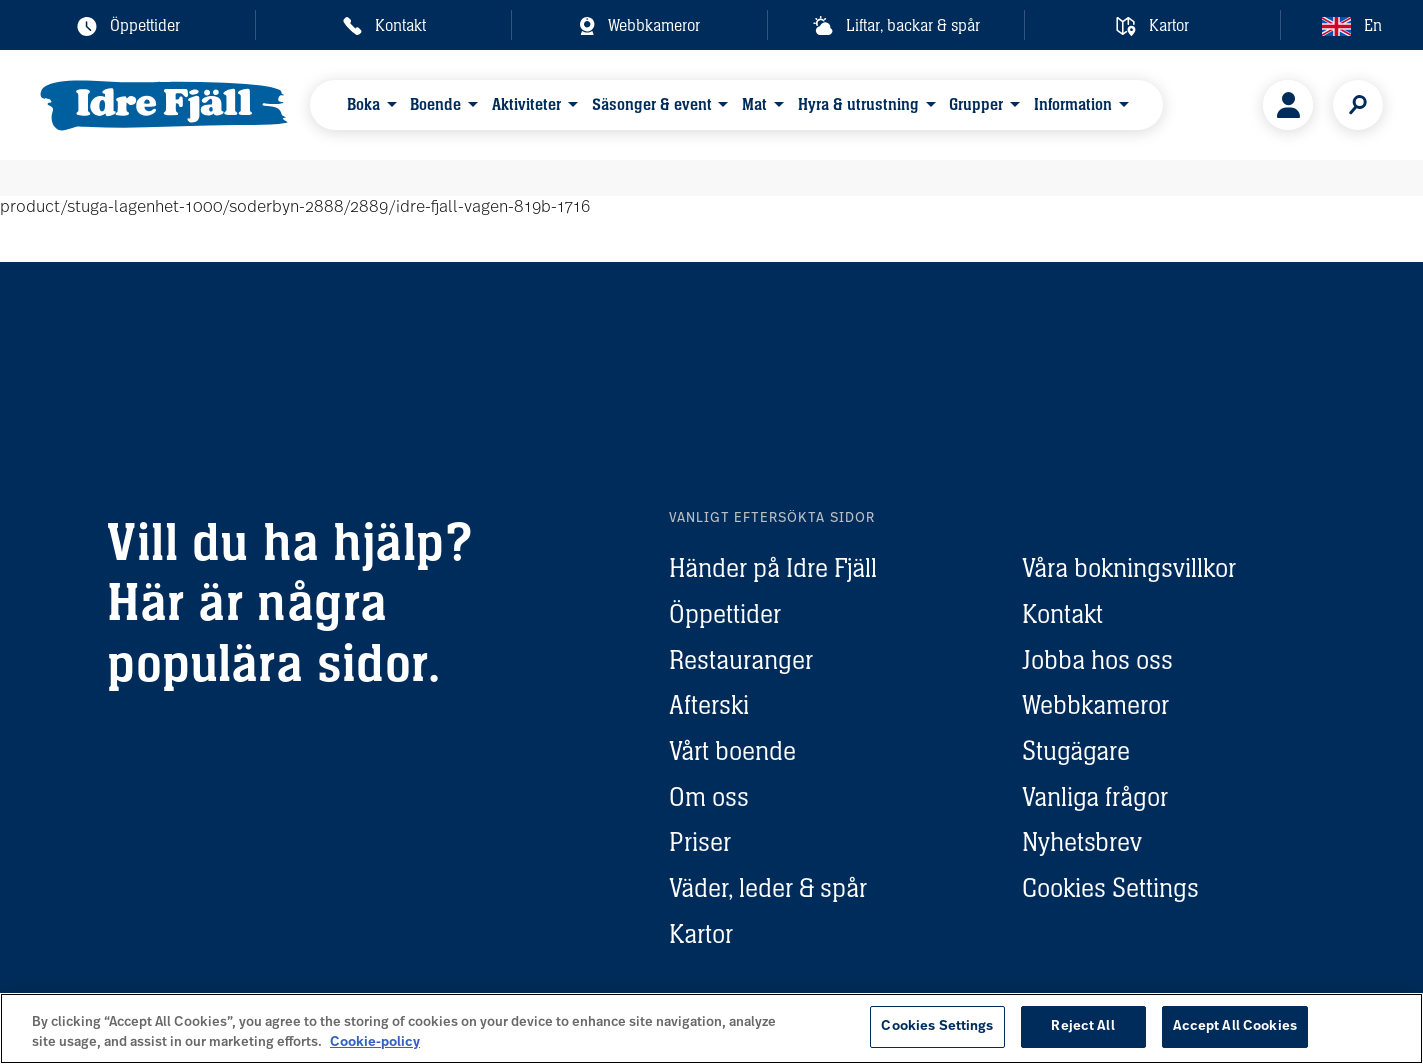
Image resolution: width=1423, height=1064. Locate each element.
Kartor (701, 933)
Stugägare (1076, 750)
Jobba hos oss (1097, 659)
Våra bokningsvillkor (1129, 567)
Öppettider (725, 613)
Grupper (976, 104)
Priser (700, 841)
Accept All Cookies (1235, 1026)
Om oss (709, 796)
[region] (711, 1028)
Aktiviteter (526, 104)
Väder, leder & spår (768, 887)
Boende (435, 104)
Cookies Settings (1110, 887)
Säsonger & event (652, 104)
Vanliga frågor (1095, 796)
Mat (754, 104)
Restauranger (741, 659)
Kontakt (1062, 613)
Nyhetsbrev (1082, 841)
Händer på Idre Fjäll (773, 567)
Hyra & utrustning (858, 104)
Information (1073, 104)
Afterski (709, 704)
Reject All (1082, 1026)
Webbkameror (1095, 704)
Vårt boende (732, 750)
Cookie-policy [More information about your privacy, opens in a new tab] (375, 1042)
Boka (363, 104)
